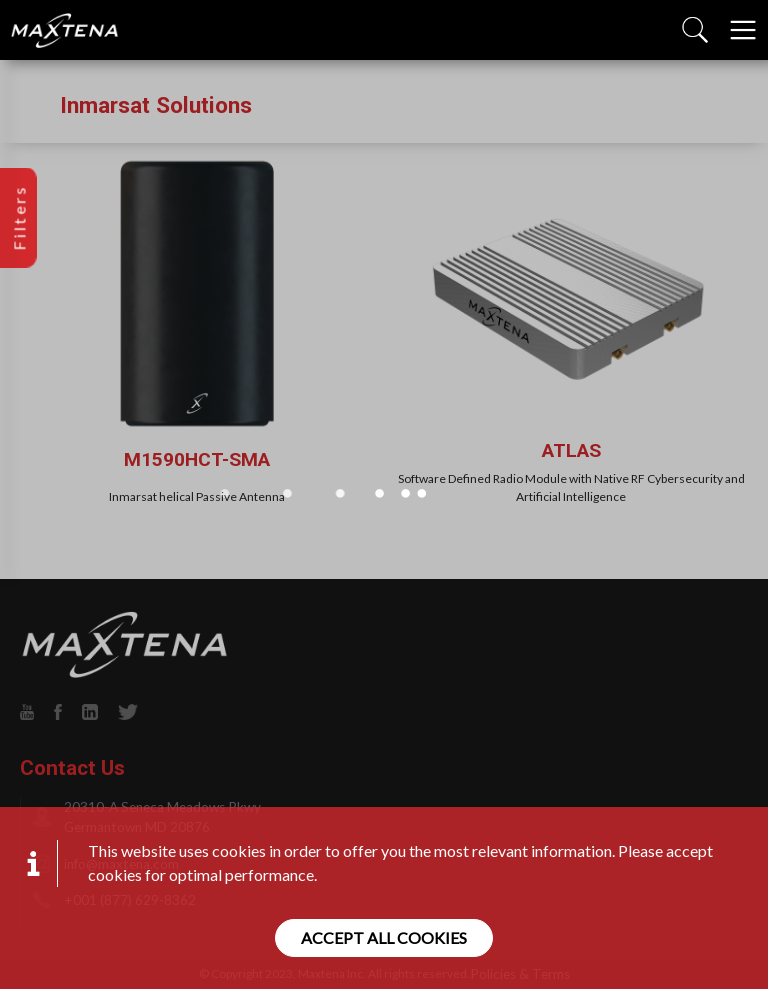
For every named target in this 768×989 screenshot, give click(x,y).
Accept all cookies (384, 937)
